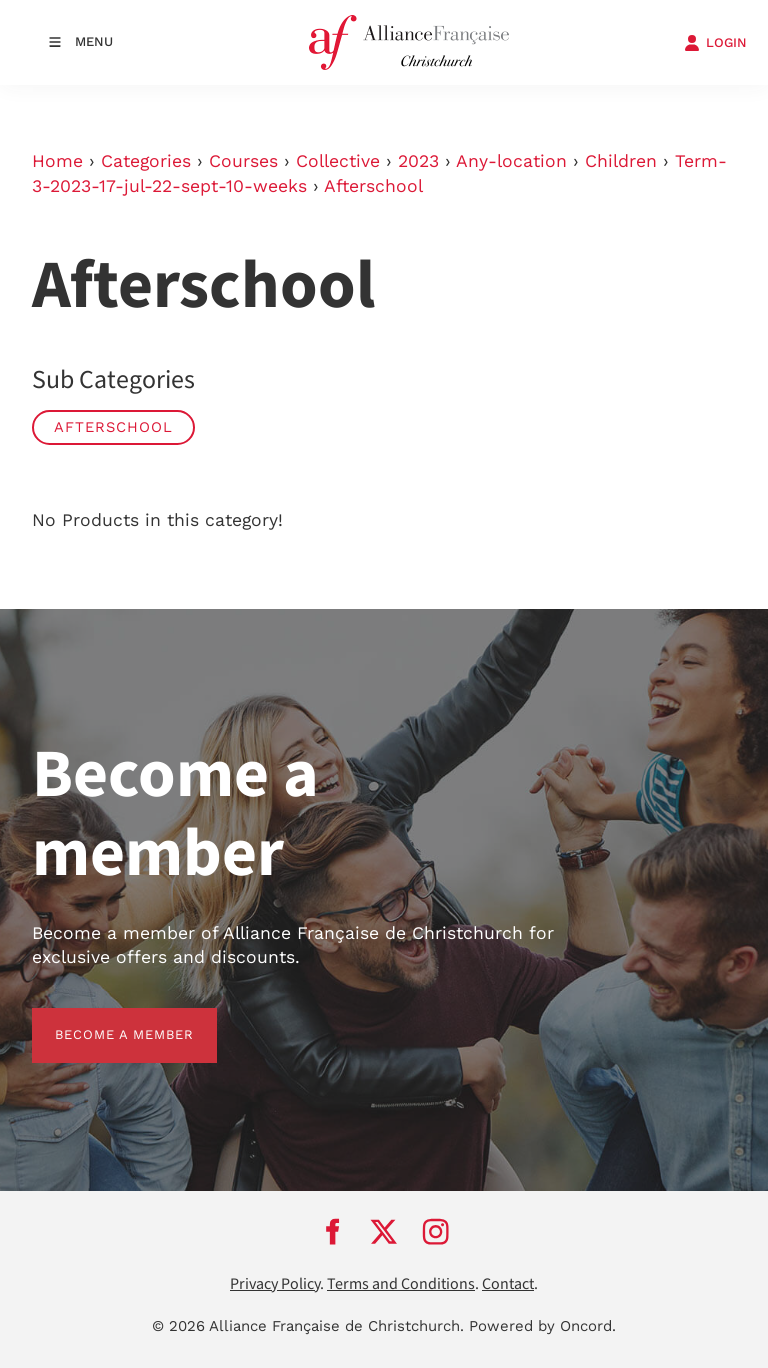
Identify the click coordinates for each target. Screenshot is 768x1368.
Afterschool (373, 186)
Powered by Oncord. (542, 1326)
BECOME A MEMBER (101, 1019)
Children (621, 161)
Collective (338, 161)
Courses (243, 161)
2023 (418, 161)
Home (57, 161)
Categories (146, 161)
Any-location (511, 161)
